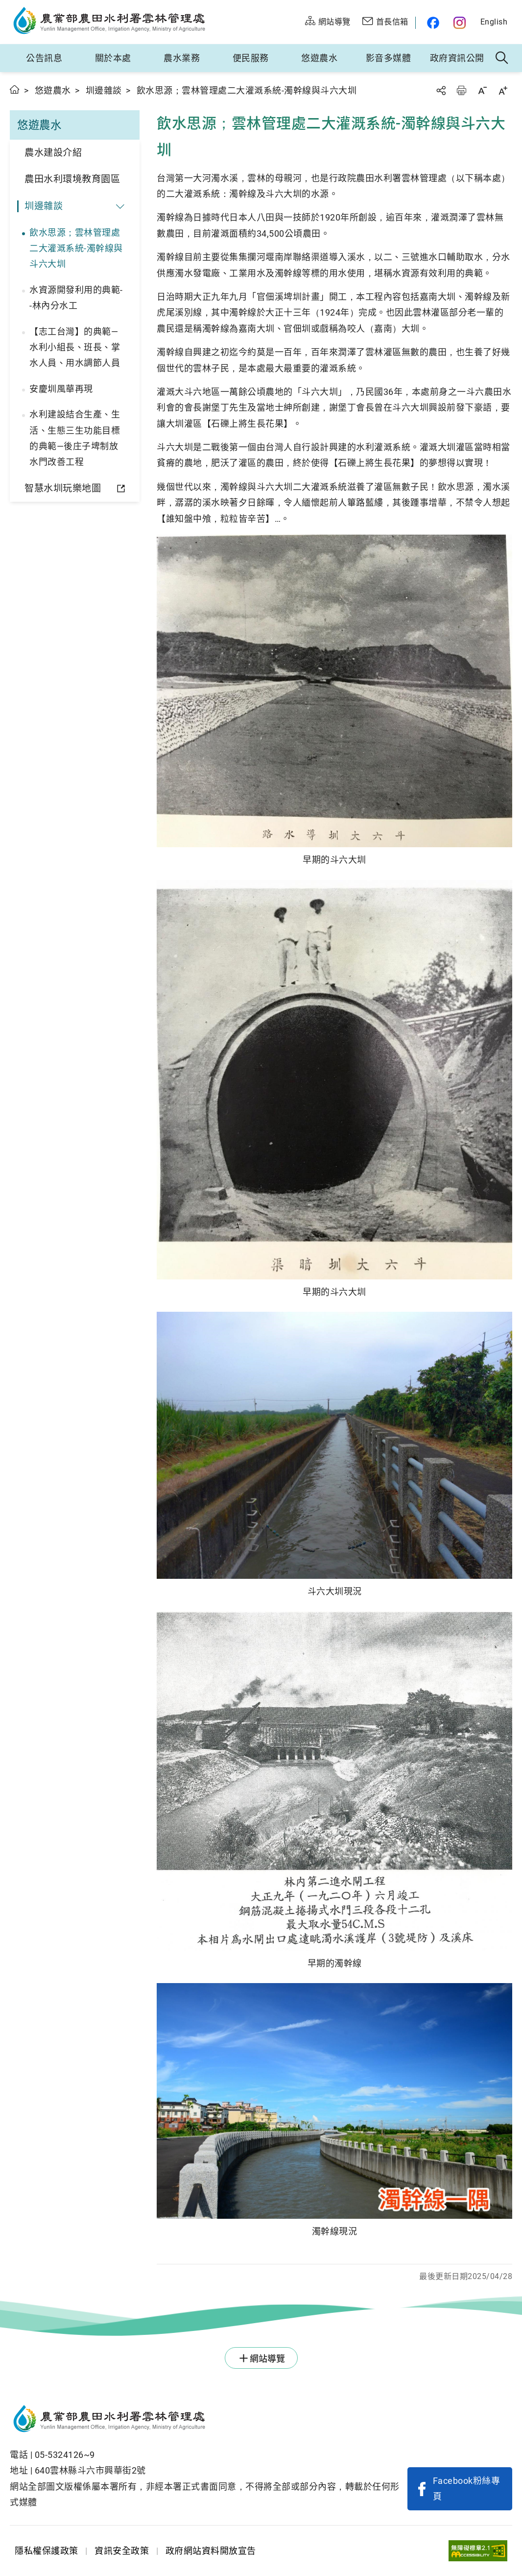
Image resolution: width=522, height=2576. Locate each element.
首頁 (15, 89)
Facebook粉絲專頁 (466, 2489)
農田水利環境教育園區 (72, 179)
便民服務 (251, 58)
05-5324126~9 (65, 2455)
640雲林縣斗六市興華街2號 (90, 2470)
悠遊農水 (319, 58)
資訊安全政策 (122, 2551)
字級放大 (503, 90)
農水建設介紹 (53, 152)
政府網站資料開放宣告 (211, 2551)
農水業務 (182, 58)
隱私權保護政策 (46, 2551)
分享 (440, 90)
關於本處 (113, 58)
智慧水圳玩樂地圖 (62, 488)
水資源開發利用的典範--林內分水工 (76, 298)
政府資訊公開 (457, 58)
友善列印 (461, 90)
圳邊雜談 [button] (43, 206)
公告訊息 (44, 58)
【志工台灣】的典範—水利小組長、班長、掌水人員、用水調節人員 (74, 347)
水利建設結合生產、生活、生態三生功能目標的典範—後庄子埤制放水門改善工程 (74, 438)
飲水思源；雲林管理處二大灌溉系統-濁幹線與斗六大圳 (76, 248)
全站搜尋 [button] (502, 58)
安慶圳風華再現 (61, 389)
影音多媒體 (388, 58)
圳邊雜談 (104, 90)
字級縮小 (482, 90)
